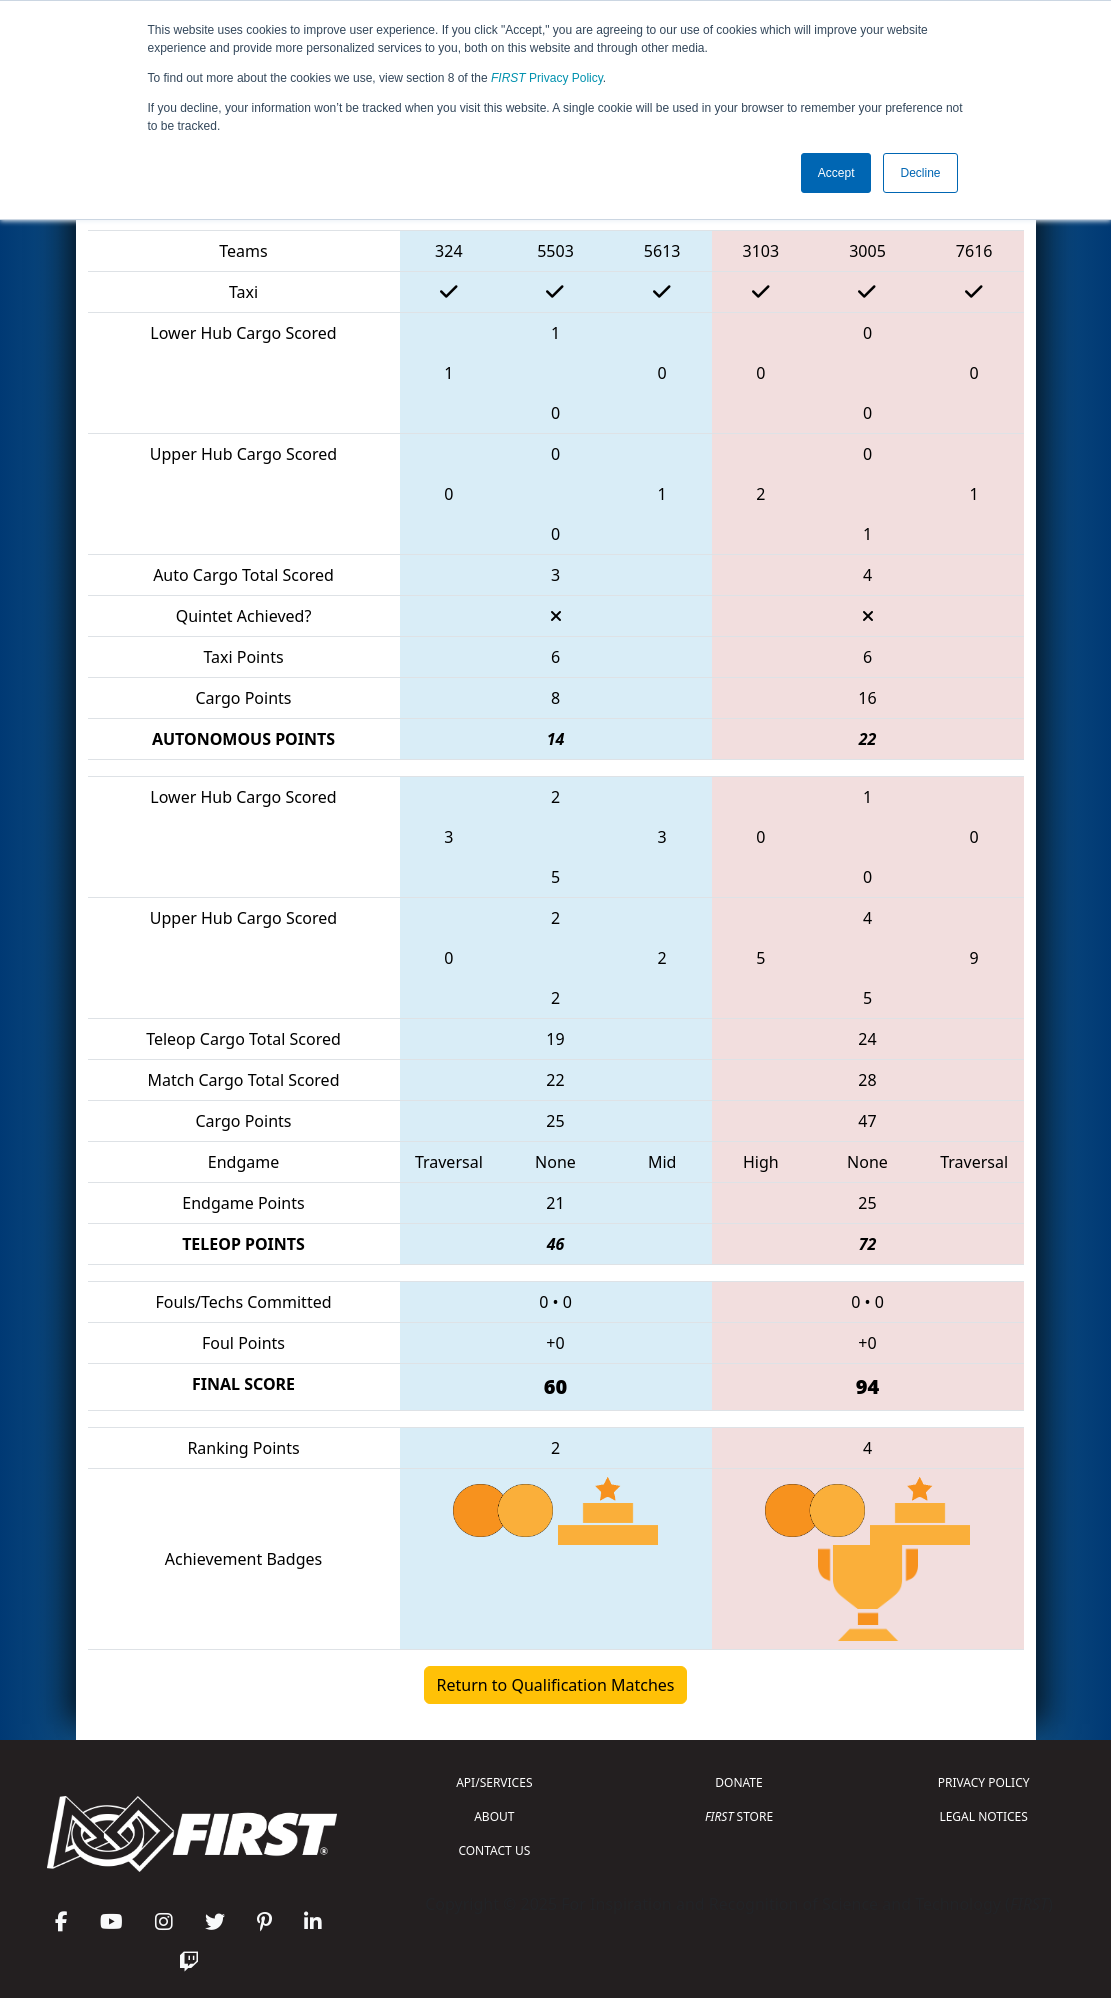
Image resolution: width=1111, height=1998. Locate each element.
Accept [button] (836, 173)
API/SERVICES (494, 1782)
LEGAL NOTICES (983, 1816)
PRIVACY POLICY (984, 1782)
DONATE (738, 1782)
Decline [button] (920, 173)
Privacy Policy (547, 78)
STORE (739, 1816)
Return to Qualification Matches (556, 1685)
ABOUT (494, 1816)
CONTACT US (494, 1850)
